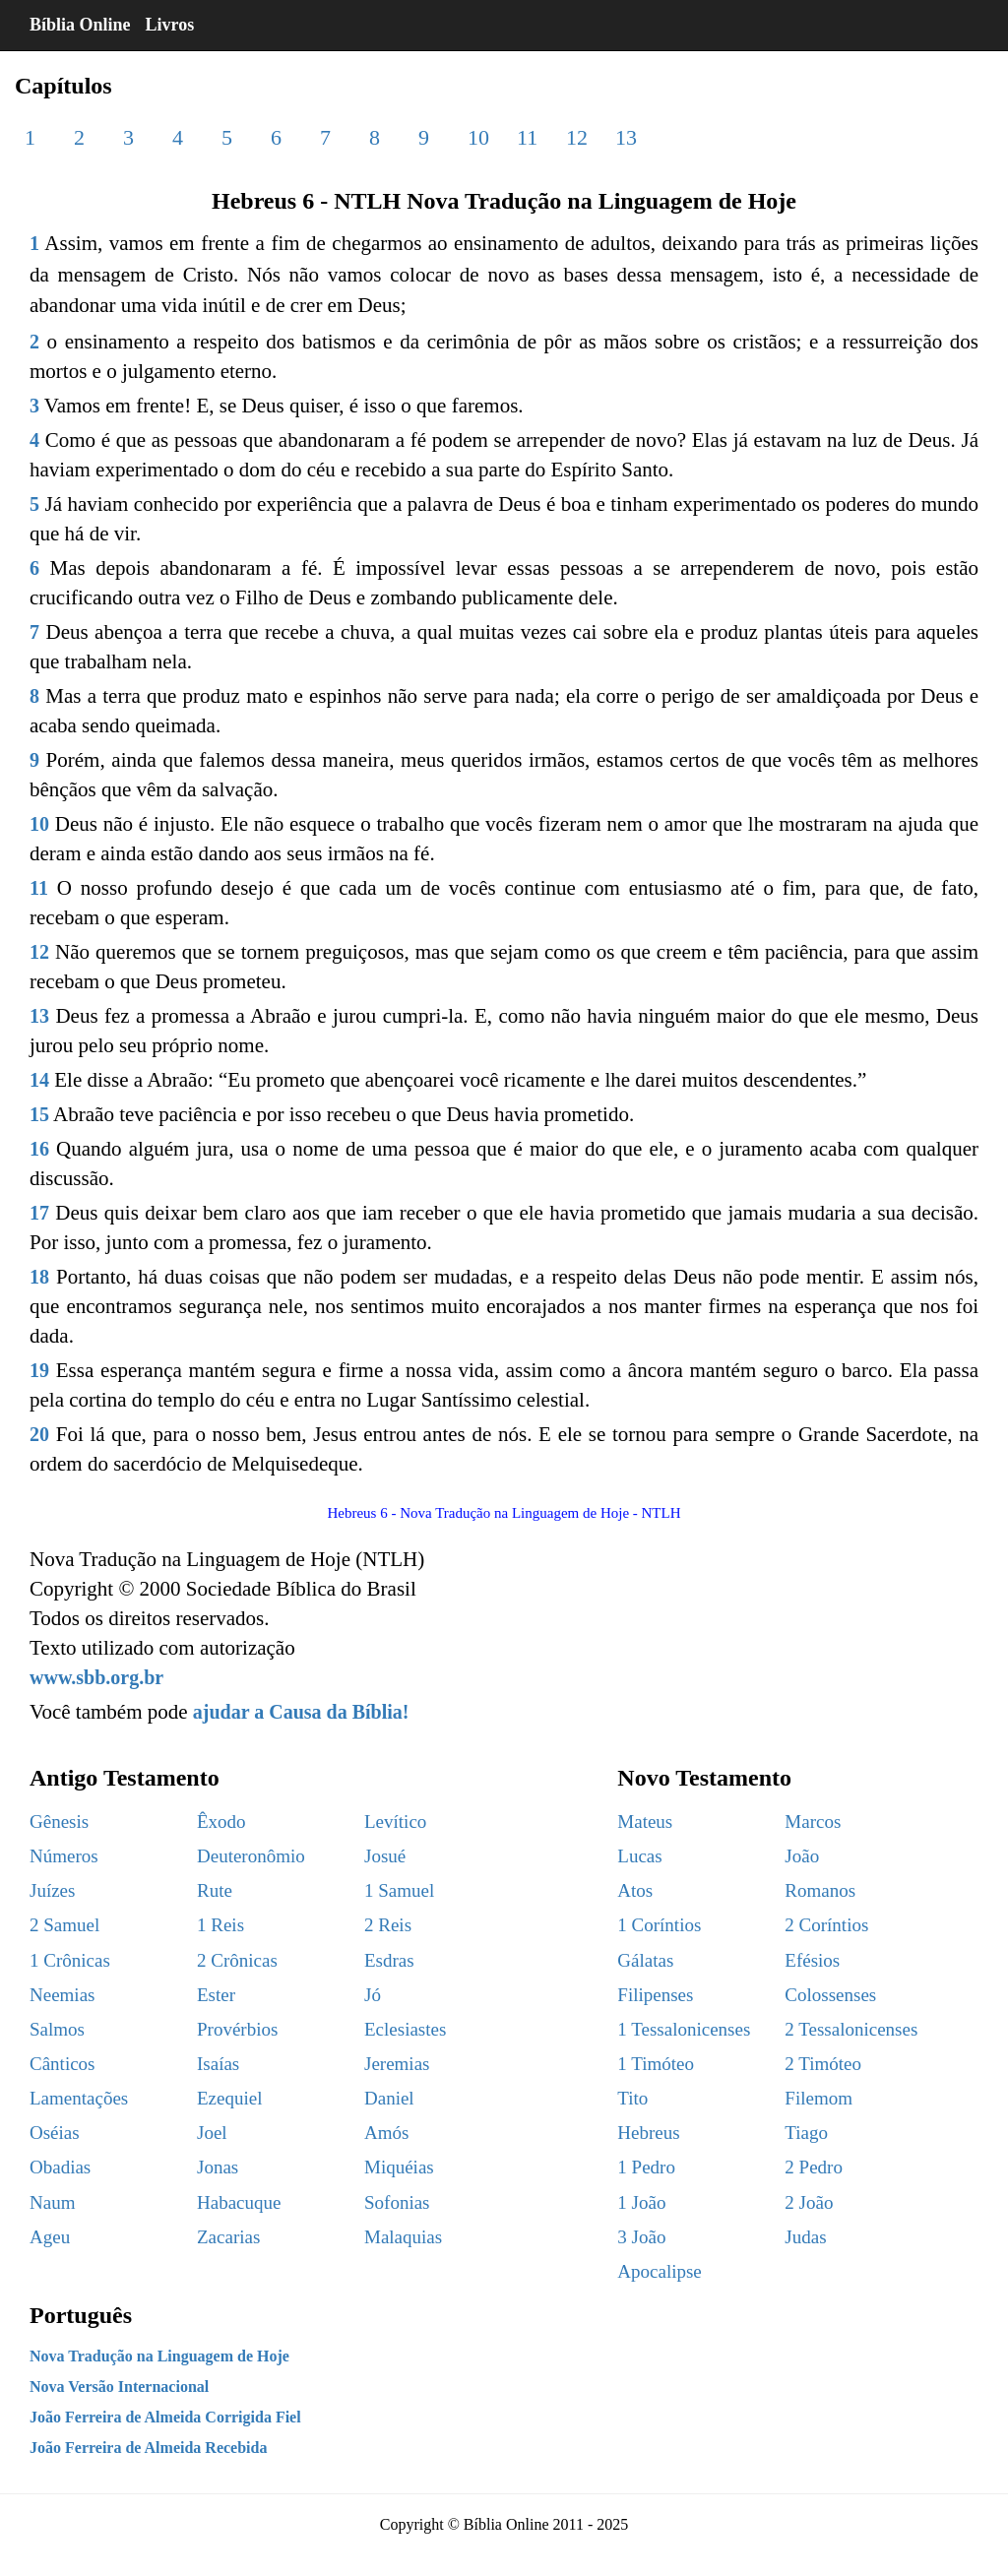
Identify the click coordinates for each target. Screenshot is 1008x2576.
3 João (641, 2237)
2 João (809, 2202)
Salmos (57, 2029)
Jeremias (396, 2063)
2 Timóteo (823, 2063)
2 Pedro (814, 2167)
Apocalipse (659, 2271)
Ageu (50, 2237)
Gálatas (645, 1960)
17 (39, 1213)
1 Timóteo (655, 2063)
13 (626, 137)
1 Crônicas (70, 1960)
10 (478, 137)
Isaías (218, 2063)
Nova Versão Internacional (119, 2386)
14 (39, 1080)
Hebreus (648, 2132)
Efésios (812, 1960)
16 (39, 1149)
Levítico (395, 1821)
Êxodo (221, 1821)
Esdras (389, 1960)
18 (39, 1277)
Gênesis (59, 1821)
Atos (635, 1890)
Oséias (55, 2132)
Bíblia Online (80, 24)
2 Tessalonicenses (851, 2029)
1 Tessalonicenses (683, 2029)
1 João (641, 2202)
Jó (372, 1994)
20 (39, 1434)
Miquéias (399, 2167)
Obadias (60, 2167)
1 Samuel (399, 1890)
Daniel (389, 2098)
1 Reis (220, 1925)
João (802, 1856)
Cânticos (62, 2063)
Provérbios (237, 2029)
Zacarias (228, 2237)
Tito (632, 2098)
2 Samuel (64, 1925)
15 (39, 1114)
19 (39, 1370)
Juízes (52, 1890)
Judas (805, 2237)
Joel (212, 2132)
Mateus (644, 1821)
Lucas (639, 1856)
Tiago (806, 2132)
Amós (386, 2132)
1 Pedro (646, 2167)
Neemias (62, 1994)
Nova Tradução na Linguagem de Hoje (159, 2356)
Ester (216, 1994)
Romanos (820, 1890)
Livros (170, 24)
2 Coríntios (826, 1925)
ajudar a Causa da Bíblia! (301, 1712)
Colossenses (830, 1994)
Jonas (217, 2167)
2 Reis (387, 1925)
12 (577, 137)
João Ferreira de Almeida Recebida (148, 2447)
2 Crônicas (237, 1960)
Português (81, 2315)
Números (64, 1856)
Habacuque (239, 2202)
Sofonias (397, 2202)
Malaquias (403, 2237)
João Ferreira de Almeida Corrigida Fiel (165, 2417)
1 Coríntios (659, 1925)
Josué (385, 1856)
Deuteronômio (251, 1856)
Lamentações (79, 2098)
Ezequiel (229, 2098)
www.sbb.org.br (96, 1677)
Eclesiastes (405, 2029)
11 (527, 137)
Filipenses (655, 1994)
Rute (214, 1890)
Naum (52, 2202)
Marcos (813, 1821)
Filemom (818, 2098)
